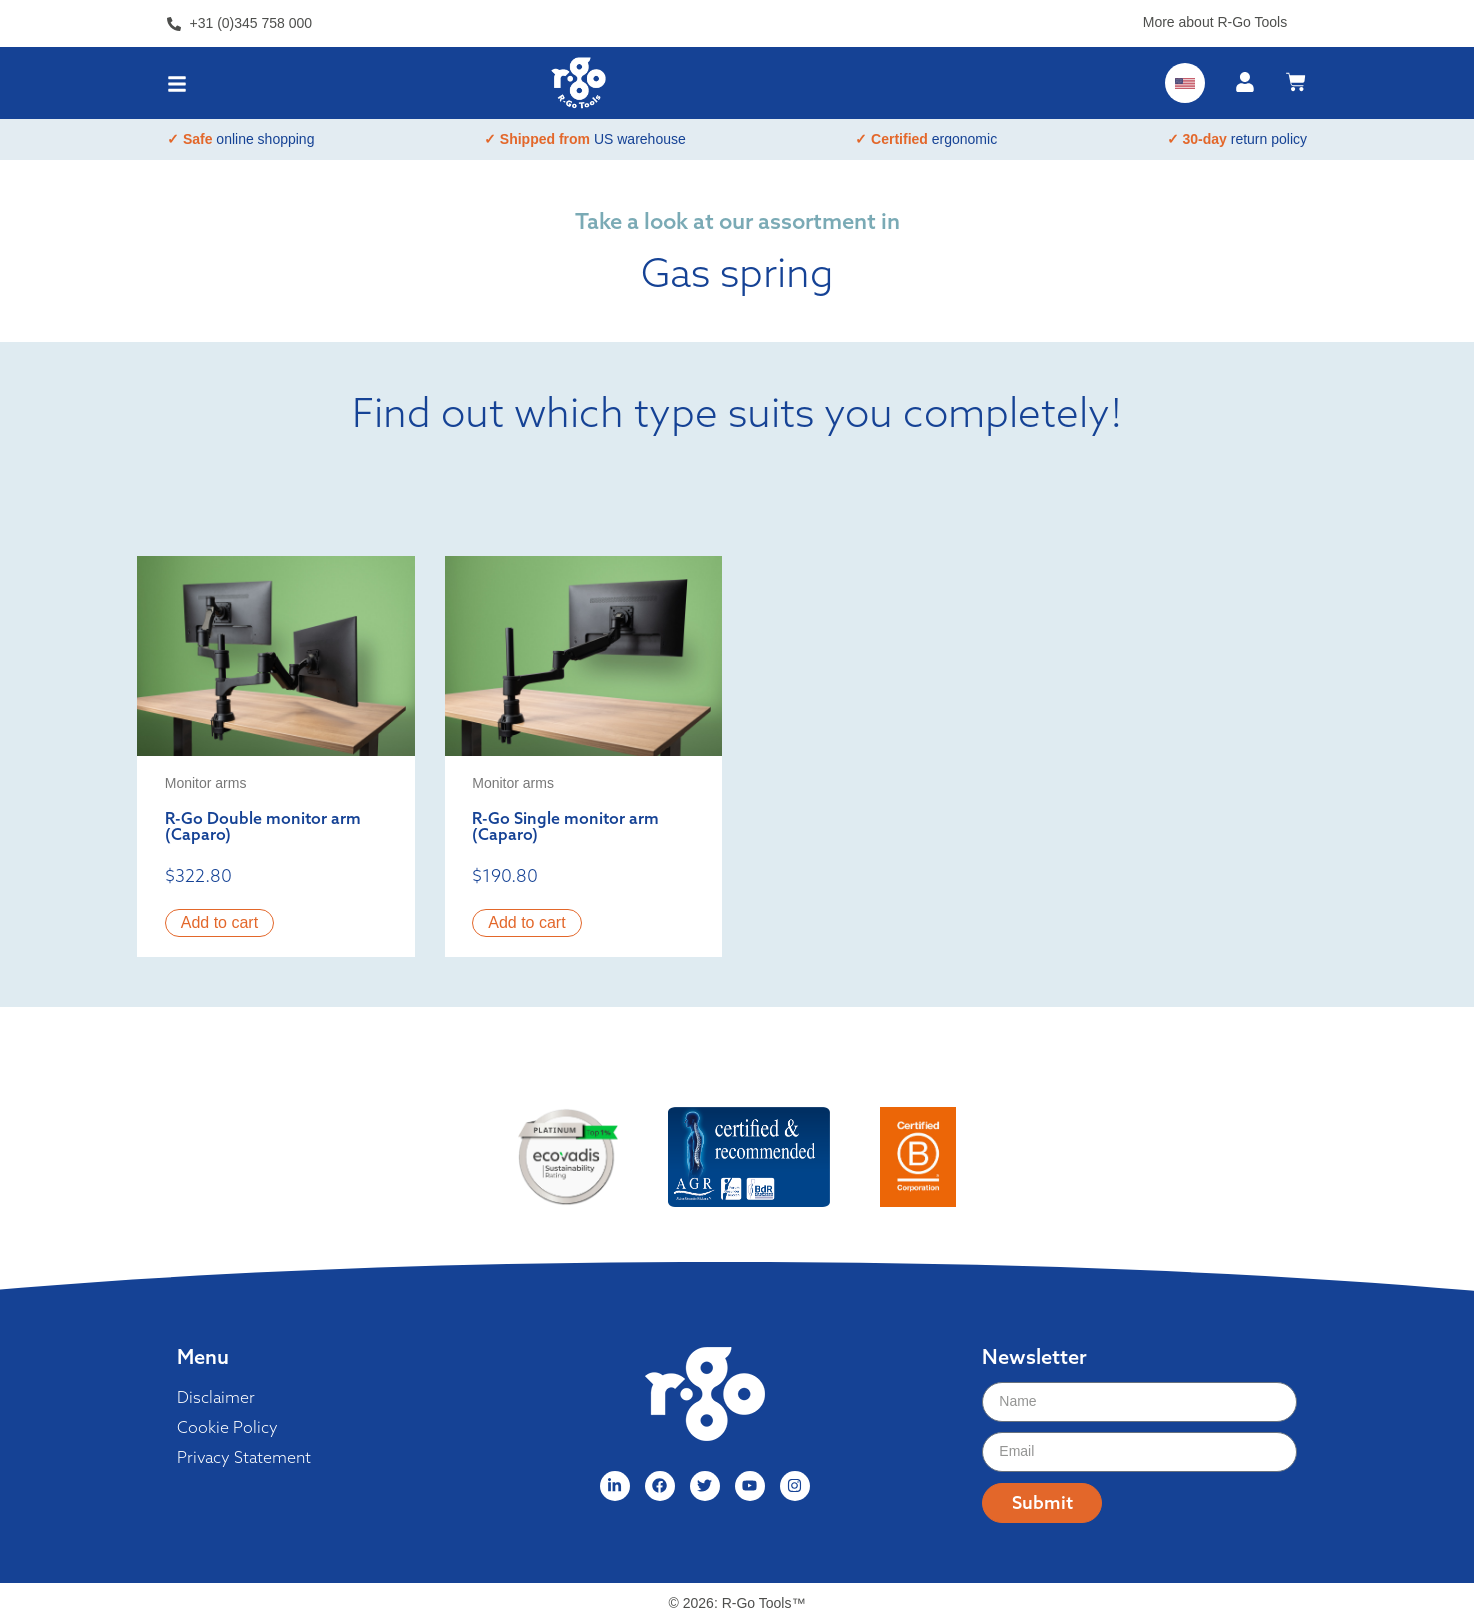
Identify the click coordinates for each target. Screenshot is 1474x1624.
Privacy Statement (244, 1457)
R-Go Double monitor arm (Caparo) (263, 826)
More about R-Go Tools (1215, 22)
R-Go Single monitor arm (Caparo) (565, 826)
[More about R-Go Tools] (1299, 18)
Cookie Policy (227, 1427)
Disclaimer (216, 1397)
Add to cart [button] (219, 922)
